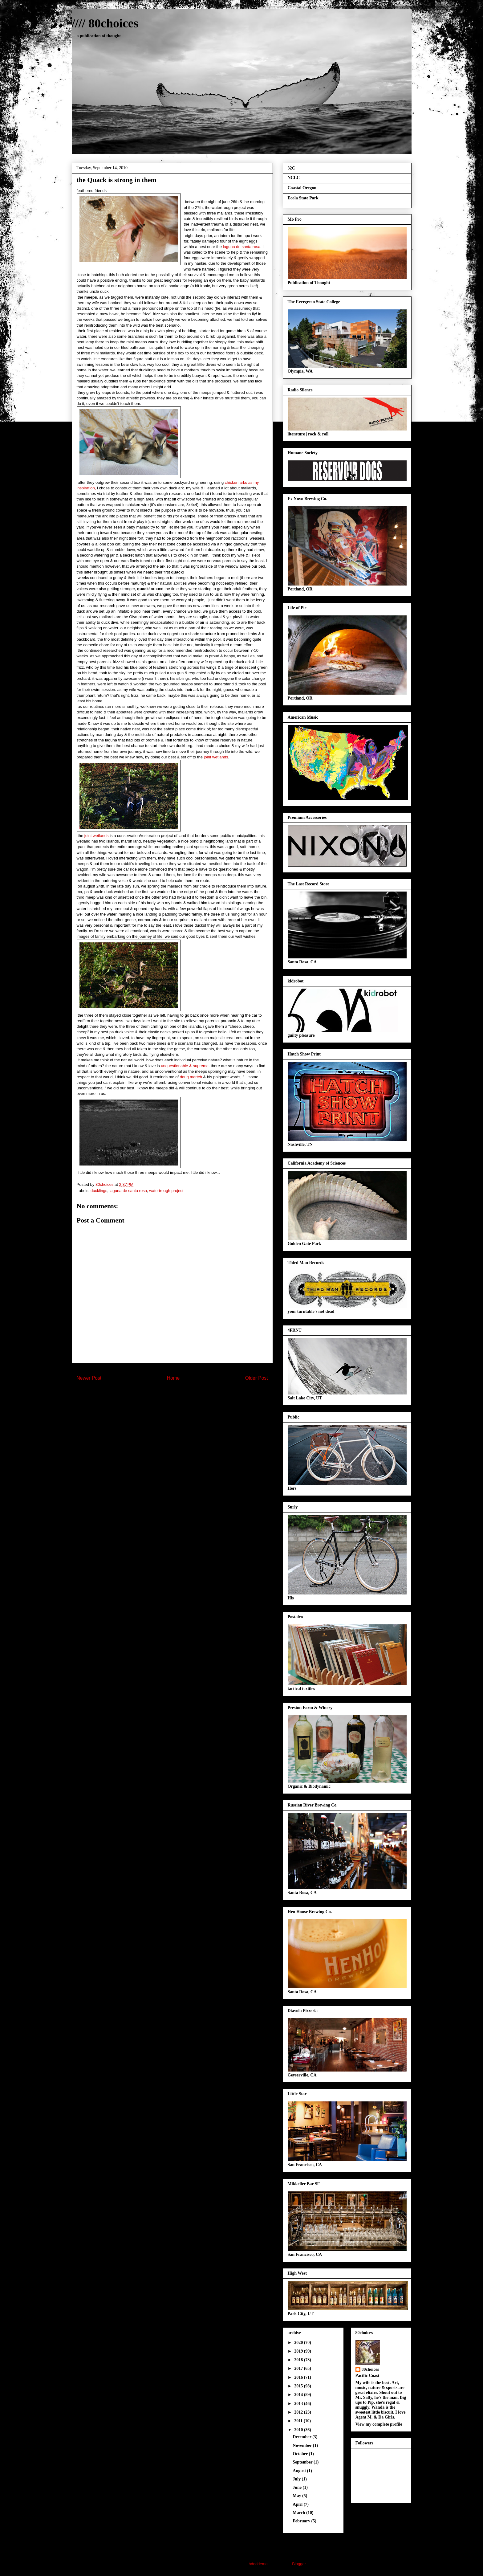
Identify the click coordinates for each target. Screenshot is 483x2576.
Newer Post (89, 1378)
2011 (299, 2421)
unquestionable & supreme (185, 1065)
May (297, 2495)
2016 (299, 2377)
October (301, 2453)
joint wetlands (216, 757)
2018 (299, 2360)
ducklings (99, 1190)
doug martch (191, 1077)
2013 (299, 2403)
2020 (299, 2342)
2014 (299, 2394)
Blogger (299, 2564)
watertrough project (166, 1190)
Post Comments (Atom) (184, 1397)
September (303, 2462)
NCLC (294, 177)
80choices (370, 2369)
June (297, 2487)
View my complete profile (378, 2424)
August (300, 2470)
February (302, 2521)
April (298, 2504)
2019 (299, 2351)
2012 (299, 2412)
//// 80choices (105, 23)
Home (173, 1378)
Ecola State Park (303, 198)
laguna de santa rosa (241, 246)
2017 (299, 2368)
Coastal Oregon (302, 188)
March (299, 2512)
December (302, 2437)
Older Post (256, 1378)
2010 (299, 2429)
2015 (299, 2386)
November (303, 2445)
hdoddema (258, 2564)
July (297, 2479)
